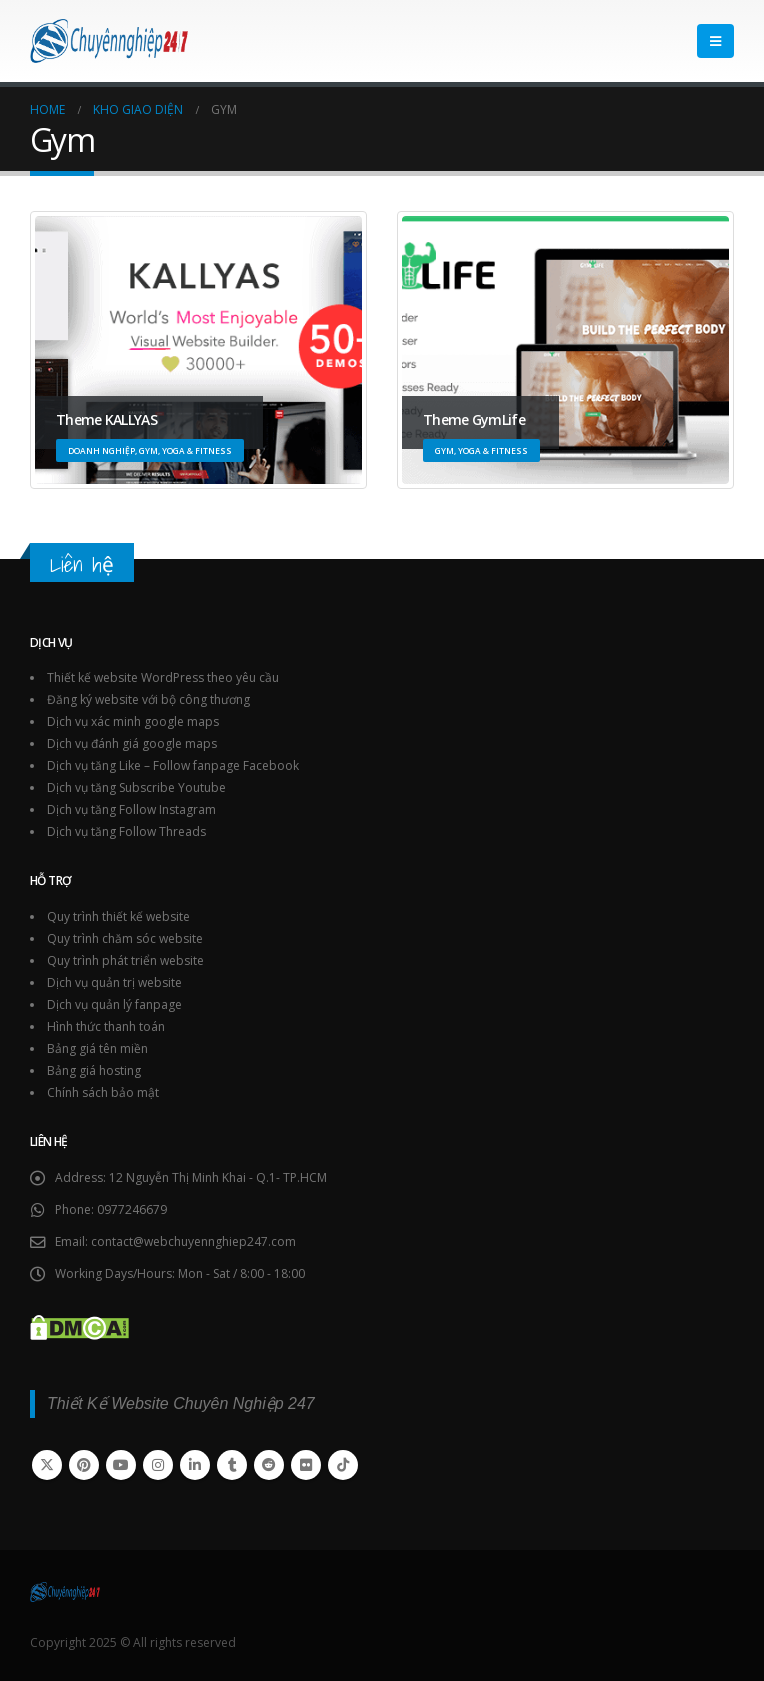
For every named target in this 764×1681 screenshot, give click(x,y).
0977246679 (132, 1209)
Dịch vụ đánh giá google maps (132, 743)
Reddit (269, 1465)
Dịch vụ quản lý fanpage (114, 1004)
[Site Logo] (109, 41)
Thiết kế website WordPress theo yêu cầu (163, 677)
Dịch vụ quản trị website (114, 982)
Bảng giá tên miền (97, 1048)
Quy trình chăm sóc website (125, 938)
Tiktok (343, 1465)
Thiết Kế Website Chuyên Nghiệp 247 (181, 1403)
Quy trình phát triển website (125, 960)
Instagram (158, 1465)
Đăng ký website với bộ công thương (148, 699)
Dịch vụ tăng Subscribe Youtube (136, 787)
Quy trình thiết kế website (118, 916)
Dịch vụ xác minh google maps (133, 721)
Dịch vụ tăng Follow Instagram (131, 809)
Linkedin (195, 1465)
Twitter (47, 1465)
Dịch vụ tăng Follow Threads (126, 831)
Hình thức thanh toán (106, 1026)
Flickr (306, 1465)
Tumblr (232, 1465)
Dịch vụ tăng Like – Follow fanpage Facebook (173, 765)
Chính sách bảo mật (103, 1092)
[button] (715, 41)
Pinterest (84, 1465)
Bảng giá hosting (94, 1070)
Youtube (121, 1465)
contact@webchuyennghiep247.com (193, 1241)
